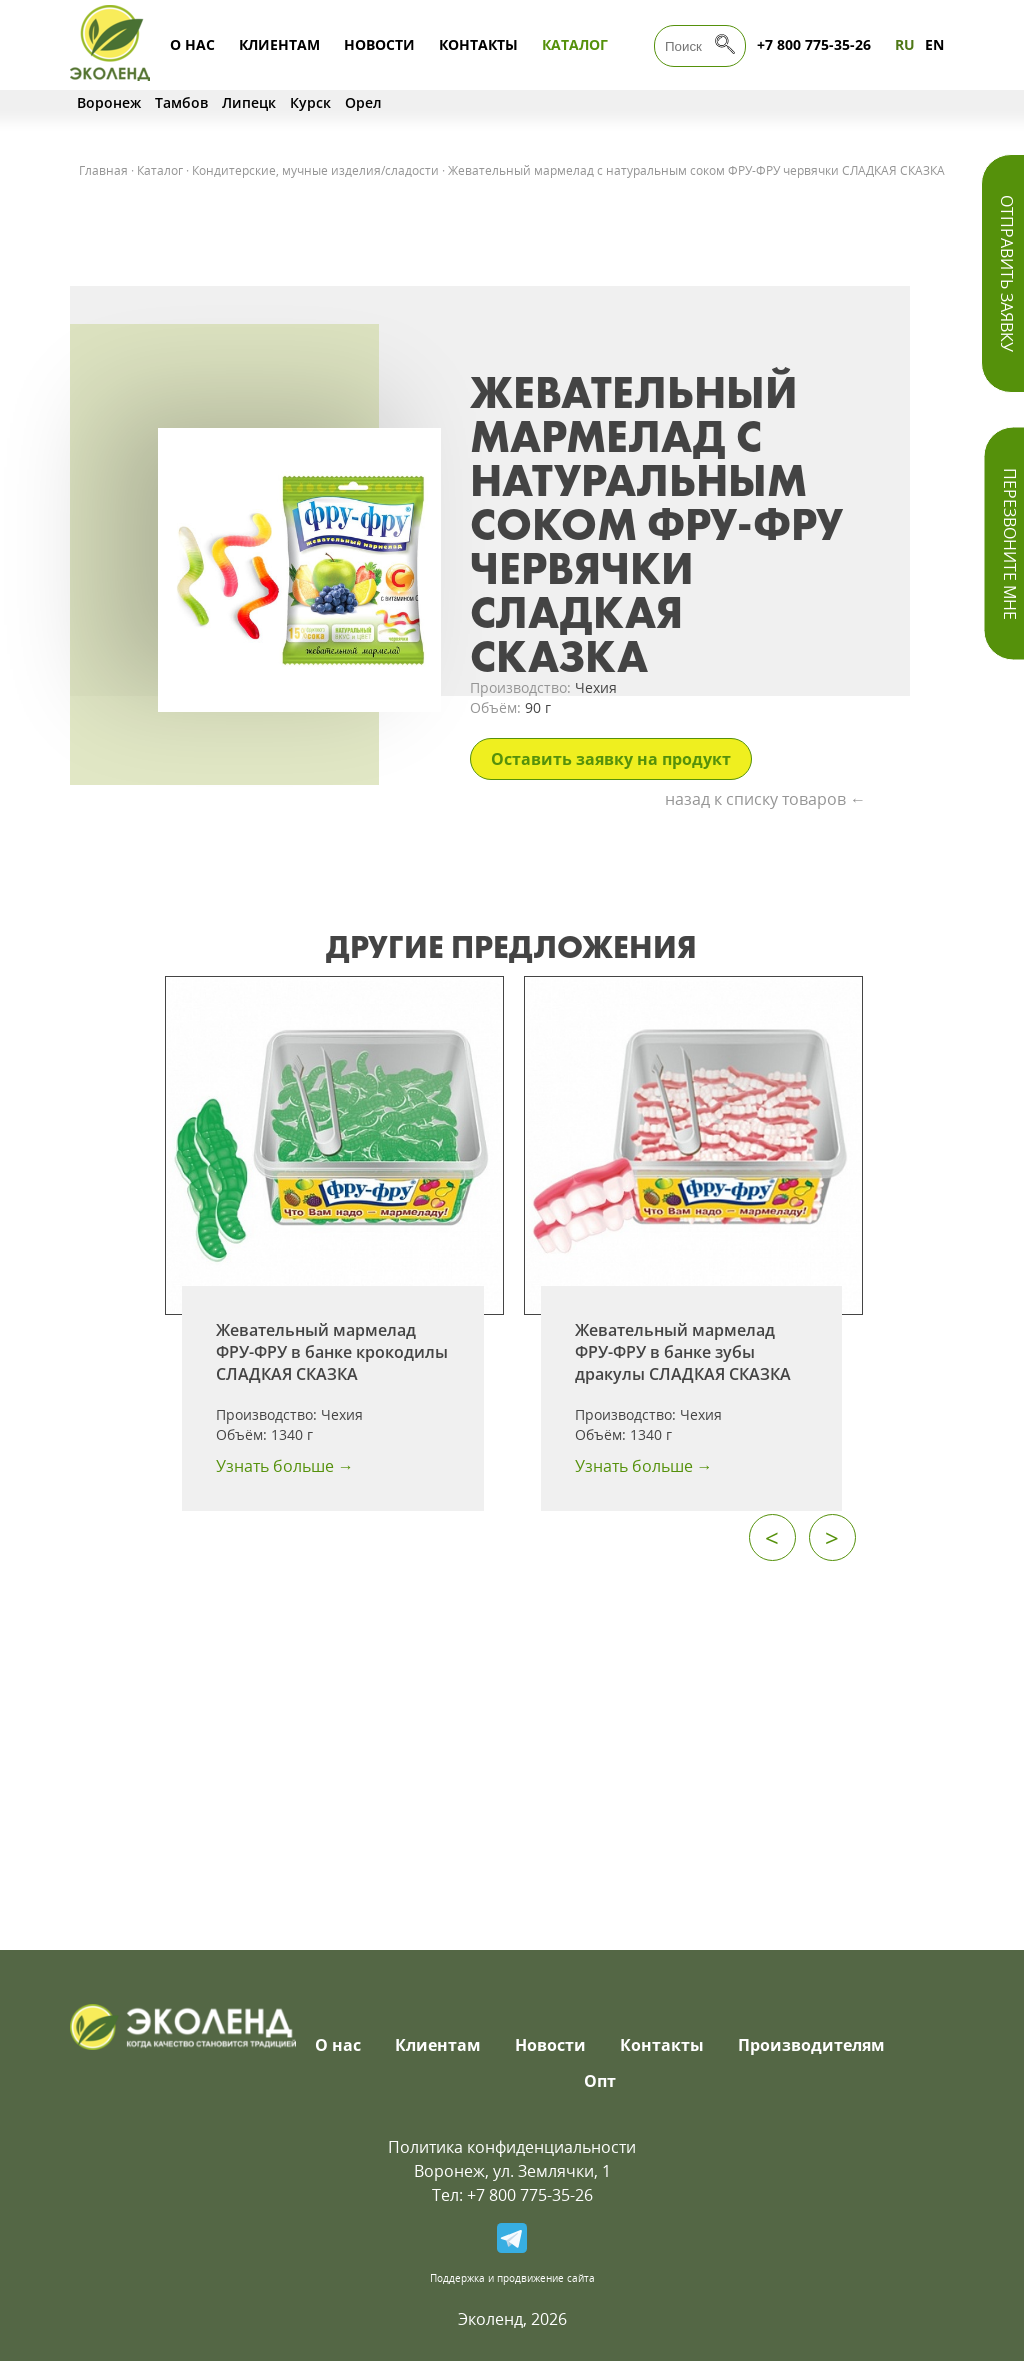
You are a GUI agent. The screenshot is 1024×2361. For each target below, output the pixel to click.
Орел (363, 102)
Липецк (249, 102)
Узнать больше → (285, 1466)
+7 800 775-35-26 (814, 44)
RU (905, 44)
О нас (192, 44)
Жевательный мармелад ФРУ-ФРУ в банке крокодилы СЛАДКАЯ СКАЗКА (332, 1352)
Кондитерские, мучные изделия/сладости (315, 170)
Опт (600, 2081)
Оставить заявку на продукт (611, 759)
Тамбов (181, 102)
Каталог (575, 44)
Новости (379, 44)
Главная (103, 170)
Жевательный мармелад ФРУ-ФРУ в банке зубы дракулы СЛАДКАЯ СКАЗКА (683, 1352)
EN (934, 44)
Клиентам (279, 44)
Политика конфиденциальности (512, 2147)
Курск (310, 102)
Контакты (478, 44)
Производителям (811, 2045)
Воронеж (109, 102)
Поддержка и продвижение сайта (512, 2278)
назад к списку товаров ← (765, 799)
